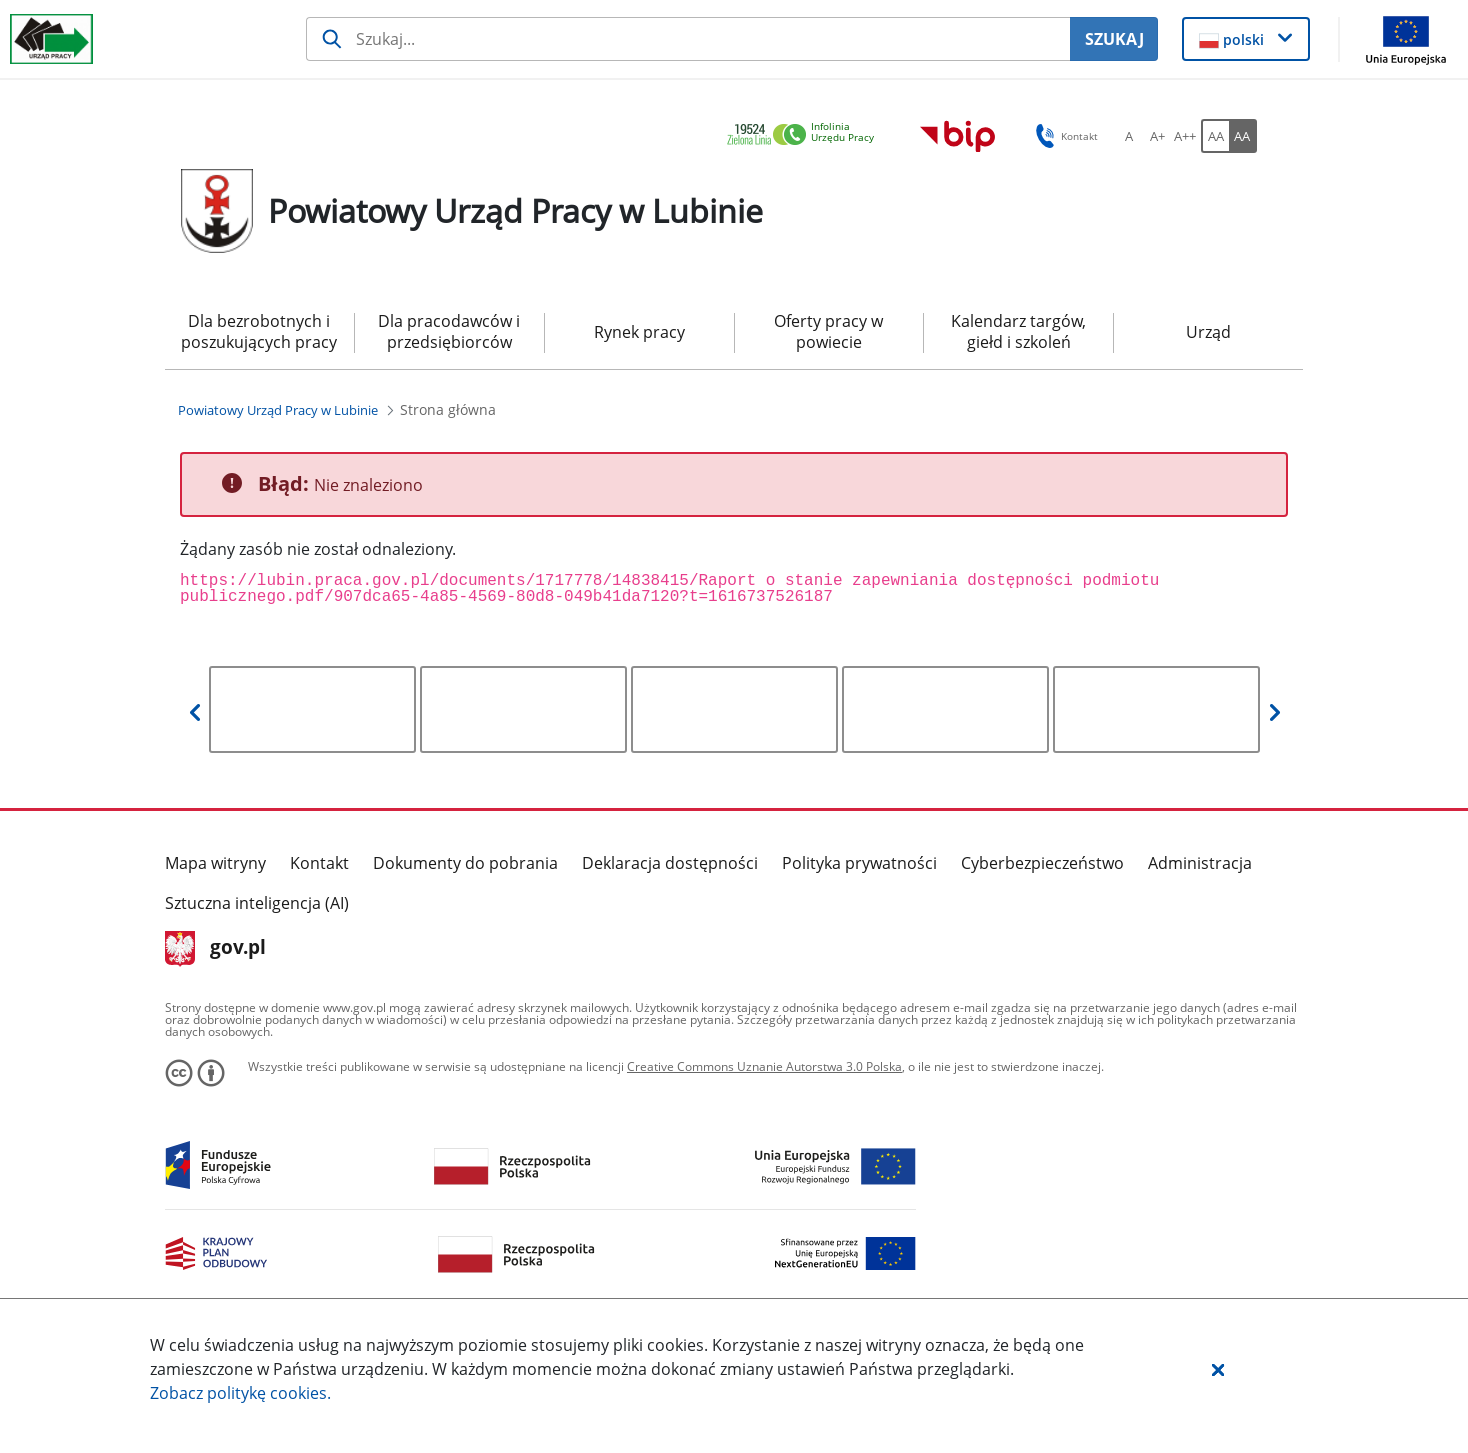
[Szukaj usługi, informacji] (688, 39)
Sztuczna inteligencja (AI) (257, 903)
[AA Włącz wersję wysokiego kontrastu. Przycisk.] (1243, 136)
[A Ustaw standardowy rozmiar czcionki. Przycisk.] (1129, 136)
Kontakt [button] (1063, 136)
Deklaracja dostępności (670, 863)
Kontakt (319, 863)
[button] (1218, 1369)
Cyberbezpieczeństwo (1042, 863)
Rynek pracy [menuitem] (639, 332)
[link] (806, 135)
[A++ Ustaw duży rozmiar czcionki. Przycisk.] (1185, 136)
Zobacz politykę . (240, 1393)
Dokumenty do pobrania (465, 863)
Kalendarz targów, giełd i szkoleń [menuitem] (1018, 331)
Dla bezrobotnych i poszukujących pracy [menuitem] (259, 331)
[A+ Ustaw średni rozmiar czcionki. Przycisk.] (1157, 136)
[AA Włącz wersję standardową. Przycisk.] (1215, 136)
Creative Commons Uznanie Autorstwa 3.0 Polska (764, 1066)
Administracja (1200, 863)
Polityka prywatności (859, 863)
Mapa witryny (215, 863)
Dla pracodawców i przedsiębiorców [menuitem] (449, 331)
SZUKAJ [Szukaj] (1114, 39)
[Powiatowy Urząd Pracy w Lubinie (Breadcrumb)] (278, 410)
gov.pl (215, 949)
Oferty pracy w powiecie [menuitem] (828, 331)
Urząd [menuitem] (1208, 332)
